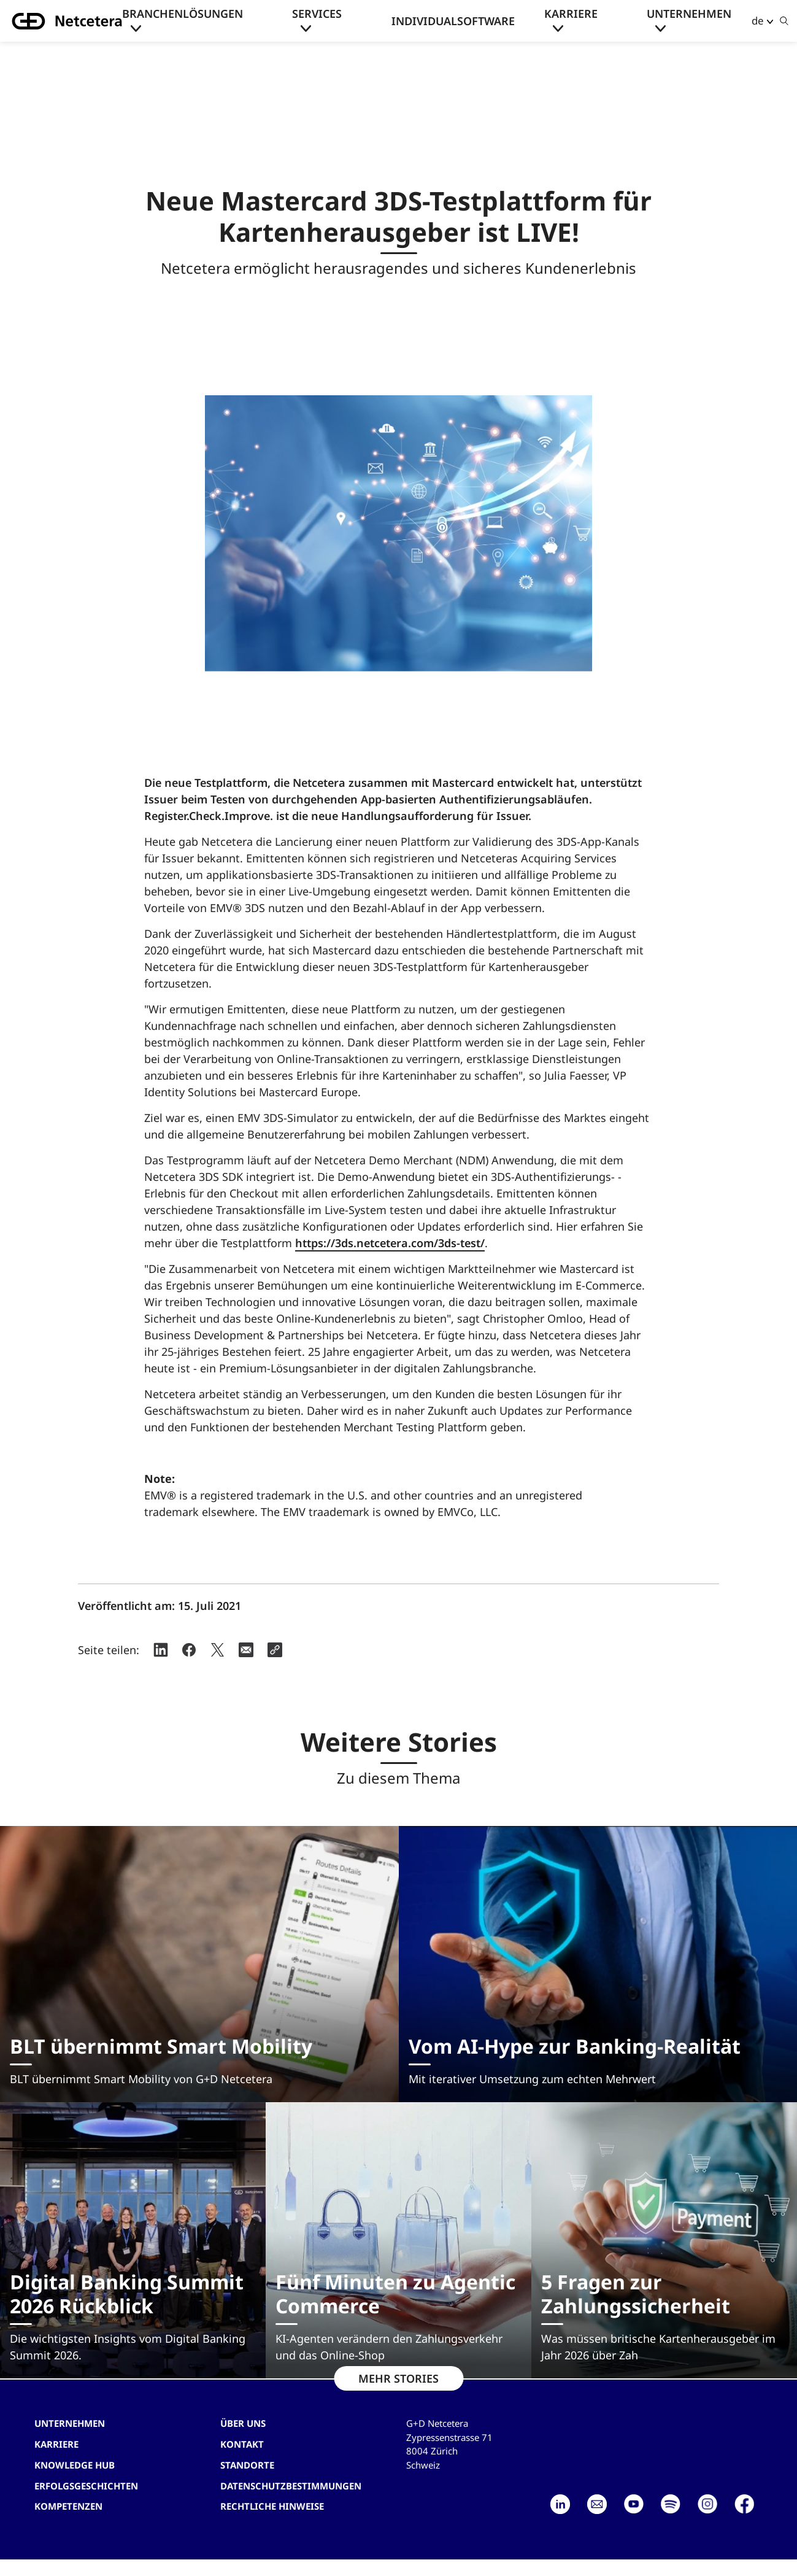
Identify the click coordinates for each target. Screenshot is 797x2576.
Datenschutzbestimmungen (290, 2486)
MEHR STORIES (398, 2378)
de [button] (758, 21)
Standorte (247, 2465)
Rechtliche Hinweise (272, 2506)
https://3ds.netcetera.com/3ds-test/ (390, 1243)
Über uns (243, 2423)
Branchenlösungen (182, 13)
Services (317, 13)
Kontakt (242, 2444)
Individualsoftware (453, 21)
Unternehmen (689, 13)
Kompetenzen (68, 2506)
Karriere (571, 13)
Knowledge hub (74, 2465)
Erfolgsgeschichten (86, 2486)
